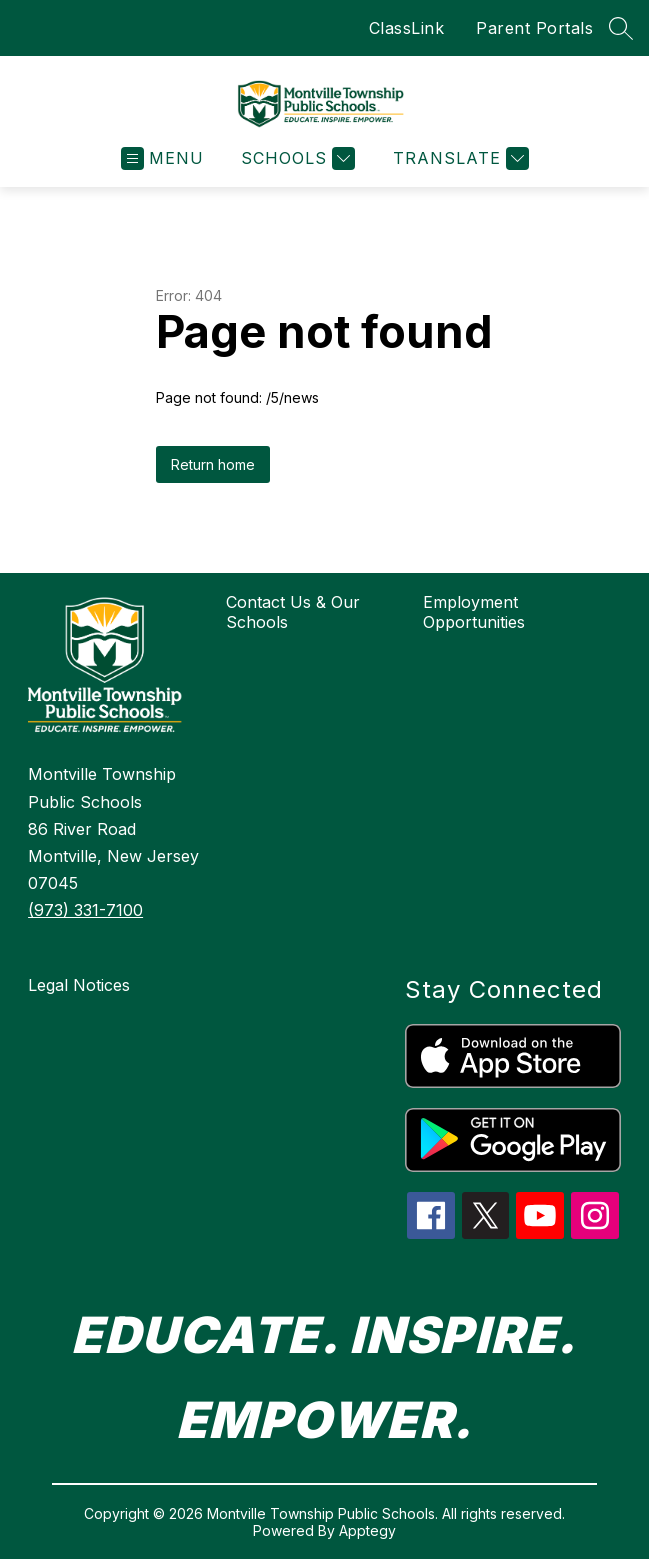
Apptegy (367, 1530)
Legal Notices (79, 985)
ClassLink (407, 28)
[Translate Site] (458, 158)
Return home (213, 464)
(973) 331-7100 (85, 910)
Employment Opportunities (474, 612)
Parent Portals (534, 28)
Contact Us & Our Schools (293, 612)
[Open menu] (162, 158)
